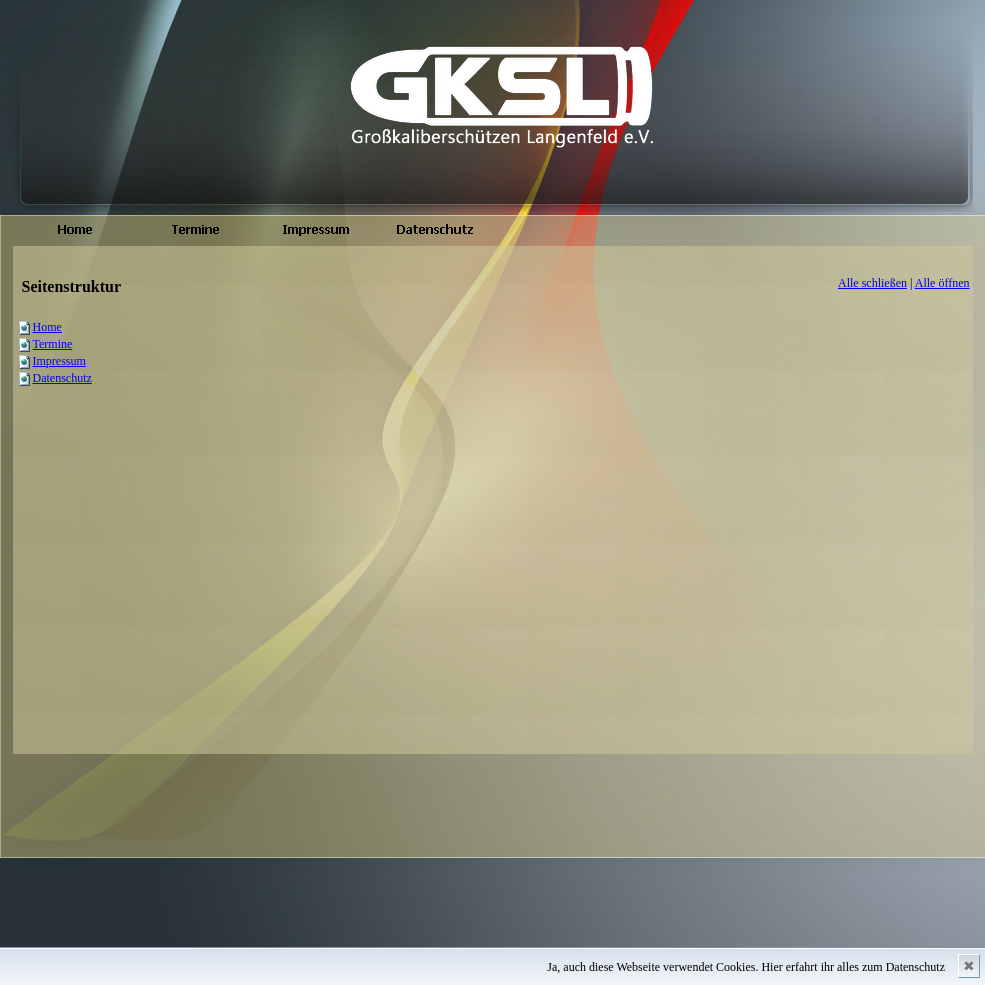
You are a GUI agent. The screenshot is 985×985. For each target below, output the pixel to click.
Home (47, 327)
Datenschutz (62, 378)
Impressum (59, 361)
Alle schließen (872, 283)
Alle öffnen (942, 283)
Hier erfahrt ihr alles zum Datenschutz (853, 967)
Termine (53, 344)
